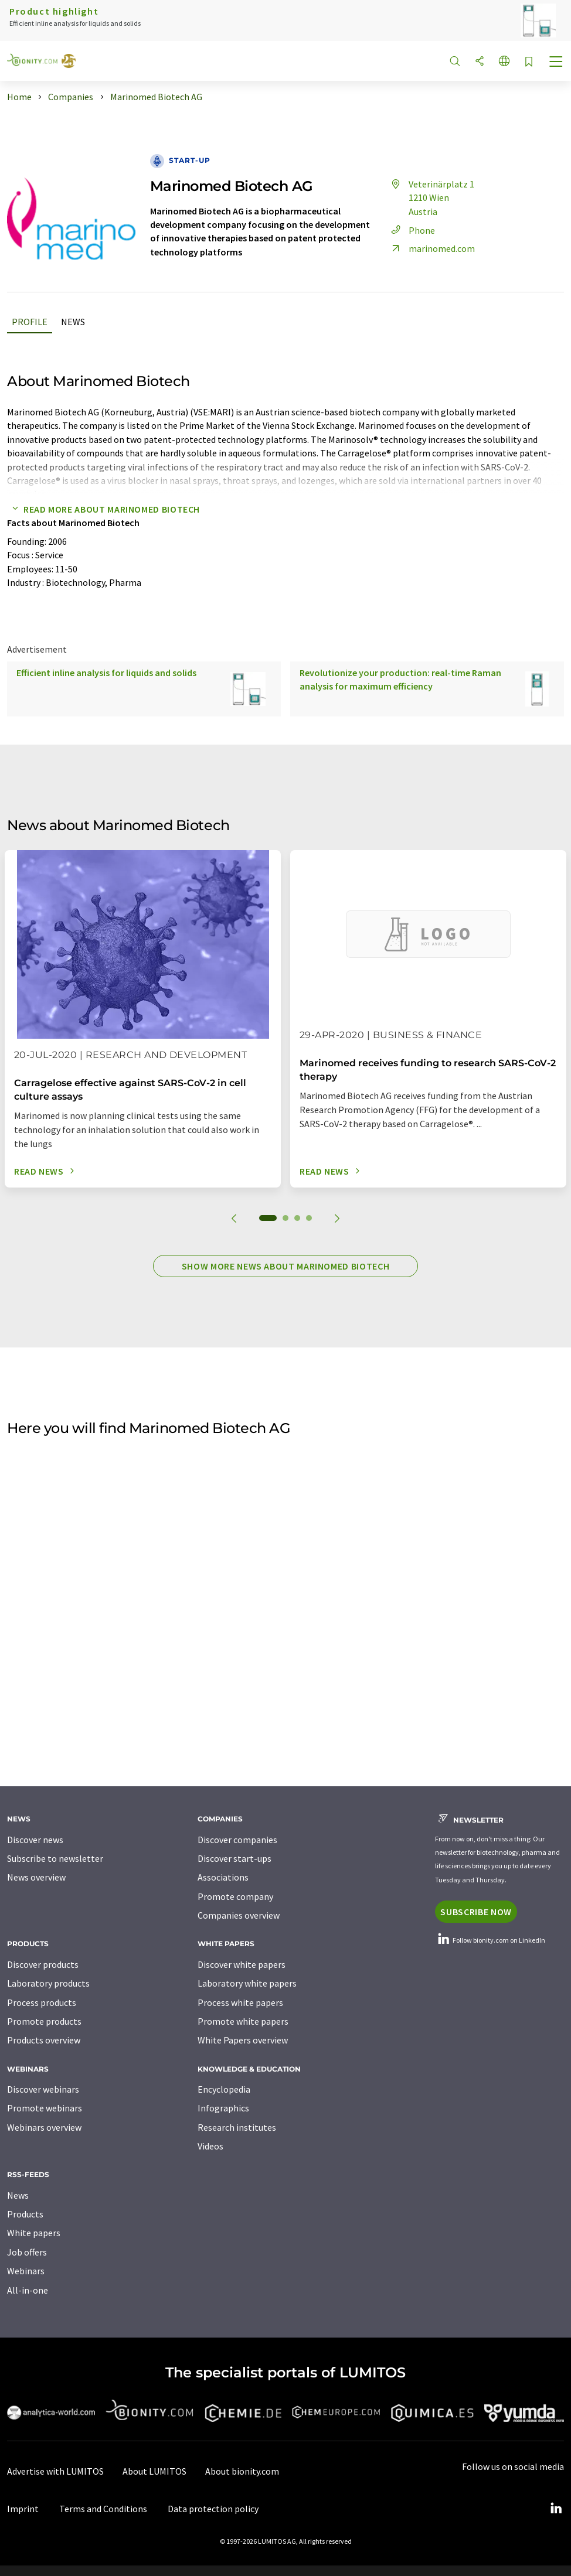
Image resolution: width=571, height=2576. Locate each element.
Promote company (235, 1896)
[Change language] (504, 62)
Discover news (35, 1839)
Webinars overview (44, 2127)
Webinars (26, 2271)
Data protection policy (213, 2508)
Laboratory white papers (247, 1983)
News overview (36, 1877)
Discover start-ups (234, 1858)
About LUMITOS (154, 2471)
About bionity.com (242, 2471)
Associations (223, 1877)
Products (25, 2214)
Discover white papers (242, 1964)
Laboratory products (48, 1983)
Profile (29, 321)
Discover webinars (43, 2089)
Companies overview (239, 1915)
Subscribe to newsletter (55, 1858)
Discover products (43, 1964)
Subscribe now (475, 1912)
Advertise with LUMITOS (55, 2471)
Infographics (223, 2108)
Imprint (23, 2508)
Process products (41, 2002)
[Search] (455, 62)
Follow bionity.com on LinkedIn (490, 1940)
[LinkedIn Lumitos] (556, 2508)
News (73, 321)
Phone (411, 230)
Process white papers (240, 2002)
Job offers (27, 2252)
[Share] (479, 62)
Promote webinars (44, 2108)
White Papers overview (243, 2040)
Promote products (44, 2021)
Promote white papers (243, 2021)
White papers (33, 2233)
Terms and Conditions (103, 2508)
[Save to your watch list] (529, 62)
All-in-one (27, 2290)
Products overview (43, 2040)
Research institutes (237, 2127)
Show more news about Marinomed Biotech (285, 1266)
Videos (210, 2146)
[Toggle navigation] (556, 62)
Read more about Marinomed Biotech (103, 509)
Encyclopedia (224, 2089)
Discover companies (237, 1839)
